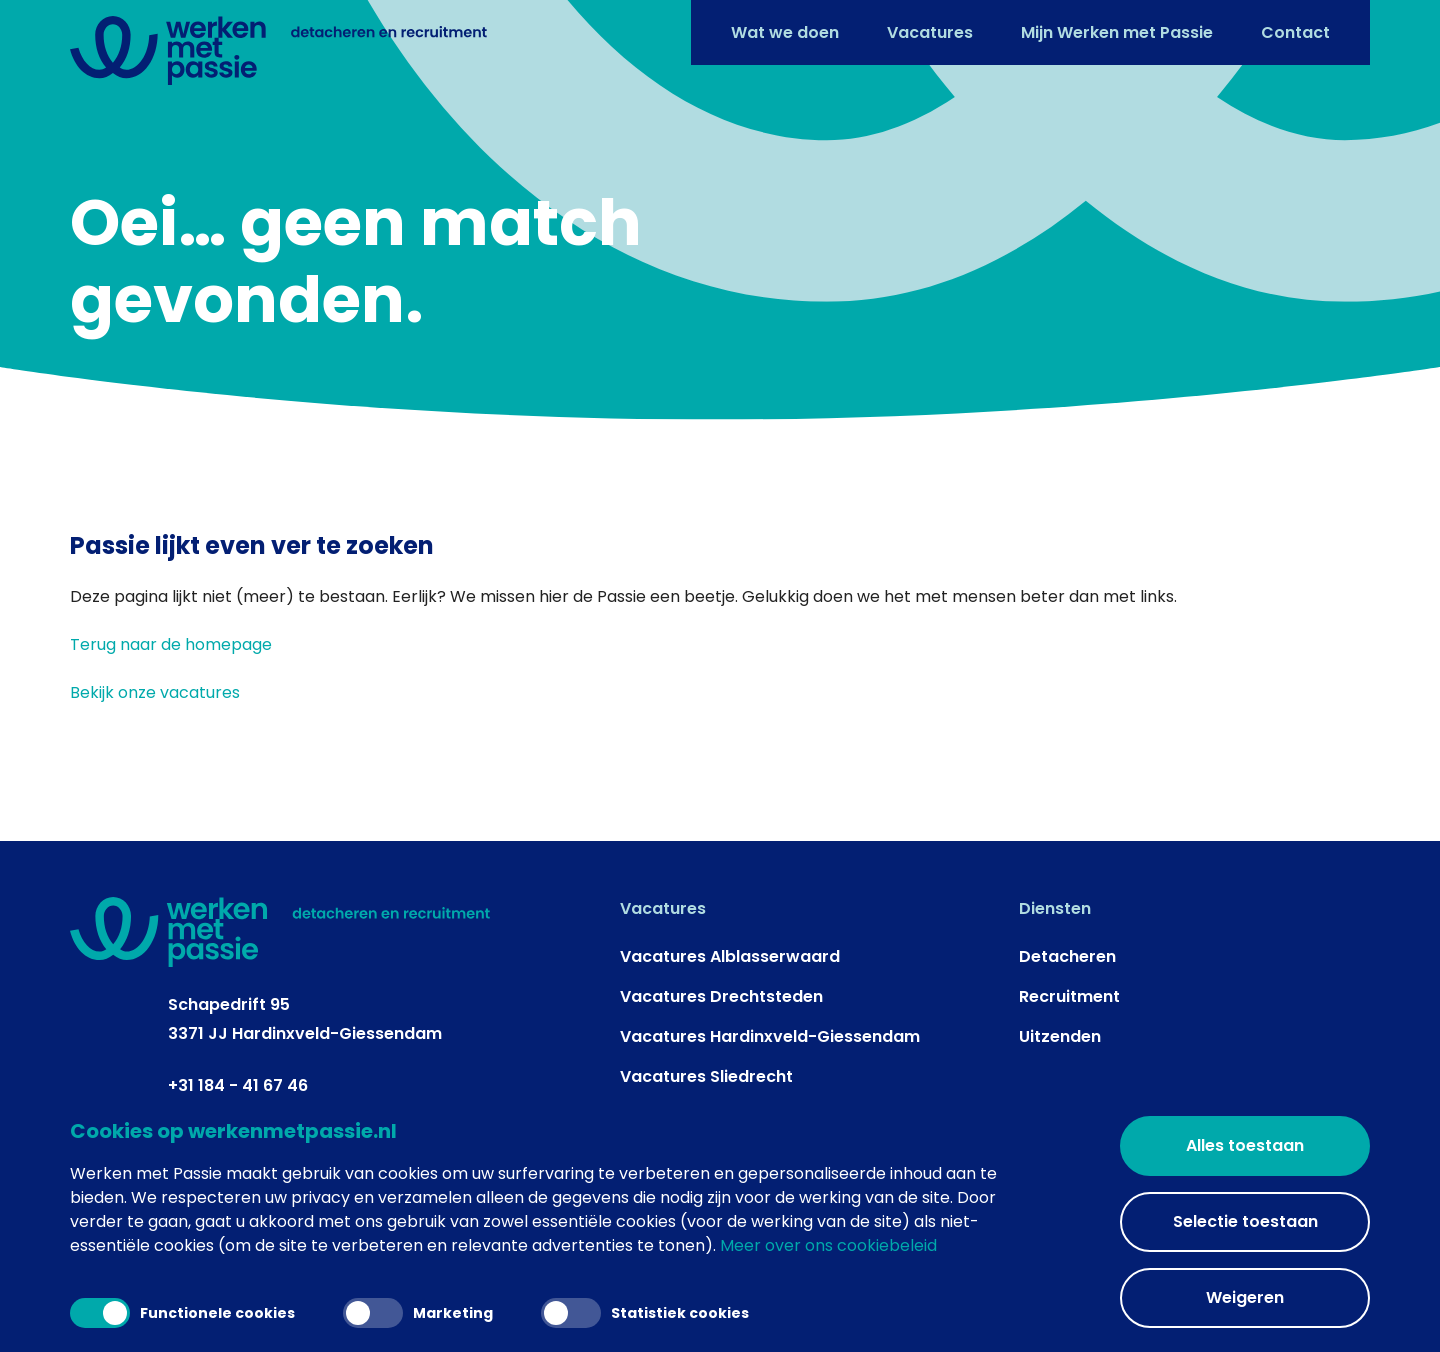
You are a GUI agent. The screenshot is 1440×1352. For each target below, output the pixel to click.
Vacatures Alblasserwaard (730, 956)
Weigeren (1245, 1297)
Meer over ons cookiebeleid (828, 1245)
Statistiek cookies (645, 1313)
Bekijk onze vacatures (155, 692)
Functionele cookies (182, 1313)
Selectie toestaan (1245, 1221)
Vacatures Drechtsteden (721, 996)
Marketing (418, 1313)
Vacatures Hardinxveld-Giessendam (770, 1036)
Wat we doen (785, 32)
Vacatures (930, 32)
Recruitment (1069, 996)
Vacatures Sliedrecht (706, 1076)
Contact (1295, 32)
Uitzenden (1060, 1036)
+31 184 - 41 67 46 (238, 1085)
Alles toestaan (1245, 1145)
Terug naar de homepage (171, 644)
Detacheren (1067, 956)
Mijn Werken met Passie (1117, 32)
